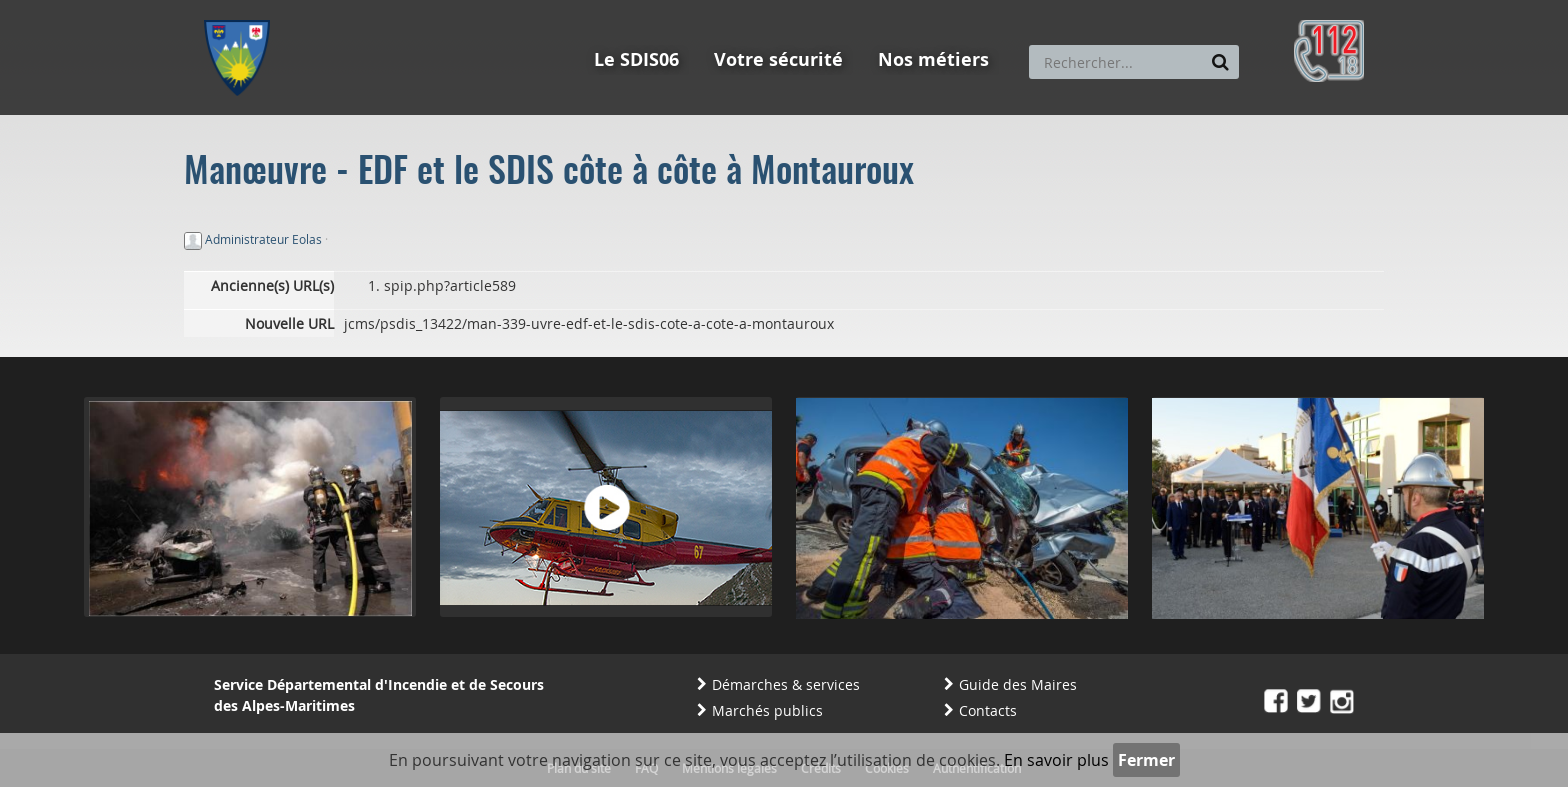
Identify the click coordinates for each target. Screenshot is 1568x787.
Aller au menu (243, 9)
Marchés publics (767, 710)
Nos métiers (933, 59)
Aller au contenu (350, 9)
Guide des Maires (1018, 684)
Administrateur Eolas (263, 239)
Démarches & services (786, 684)
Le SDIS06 (636, 59)
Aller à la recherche (473, 9)
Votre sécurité (778, 59)
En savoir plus (1056, 760)
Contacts (988, 710)
